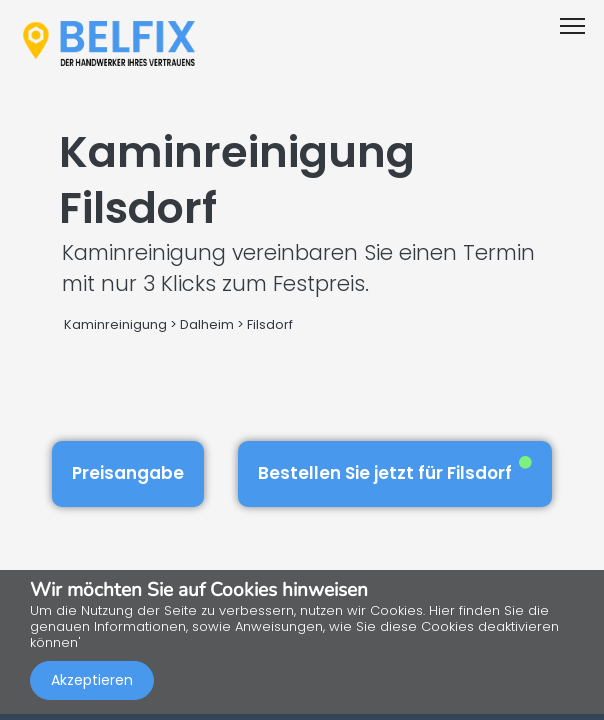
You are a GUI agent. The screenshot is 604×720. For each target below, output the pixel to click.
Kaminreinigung (115, 324)
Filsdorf (270, 324)
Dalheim (207, 324)
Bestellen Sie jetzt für (395, 470)
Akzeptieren (92, 680)
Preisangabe (128, 473)
